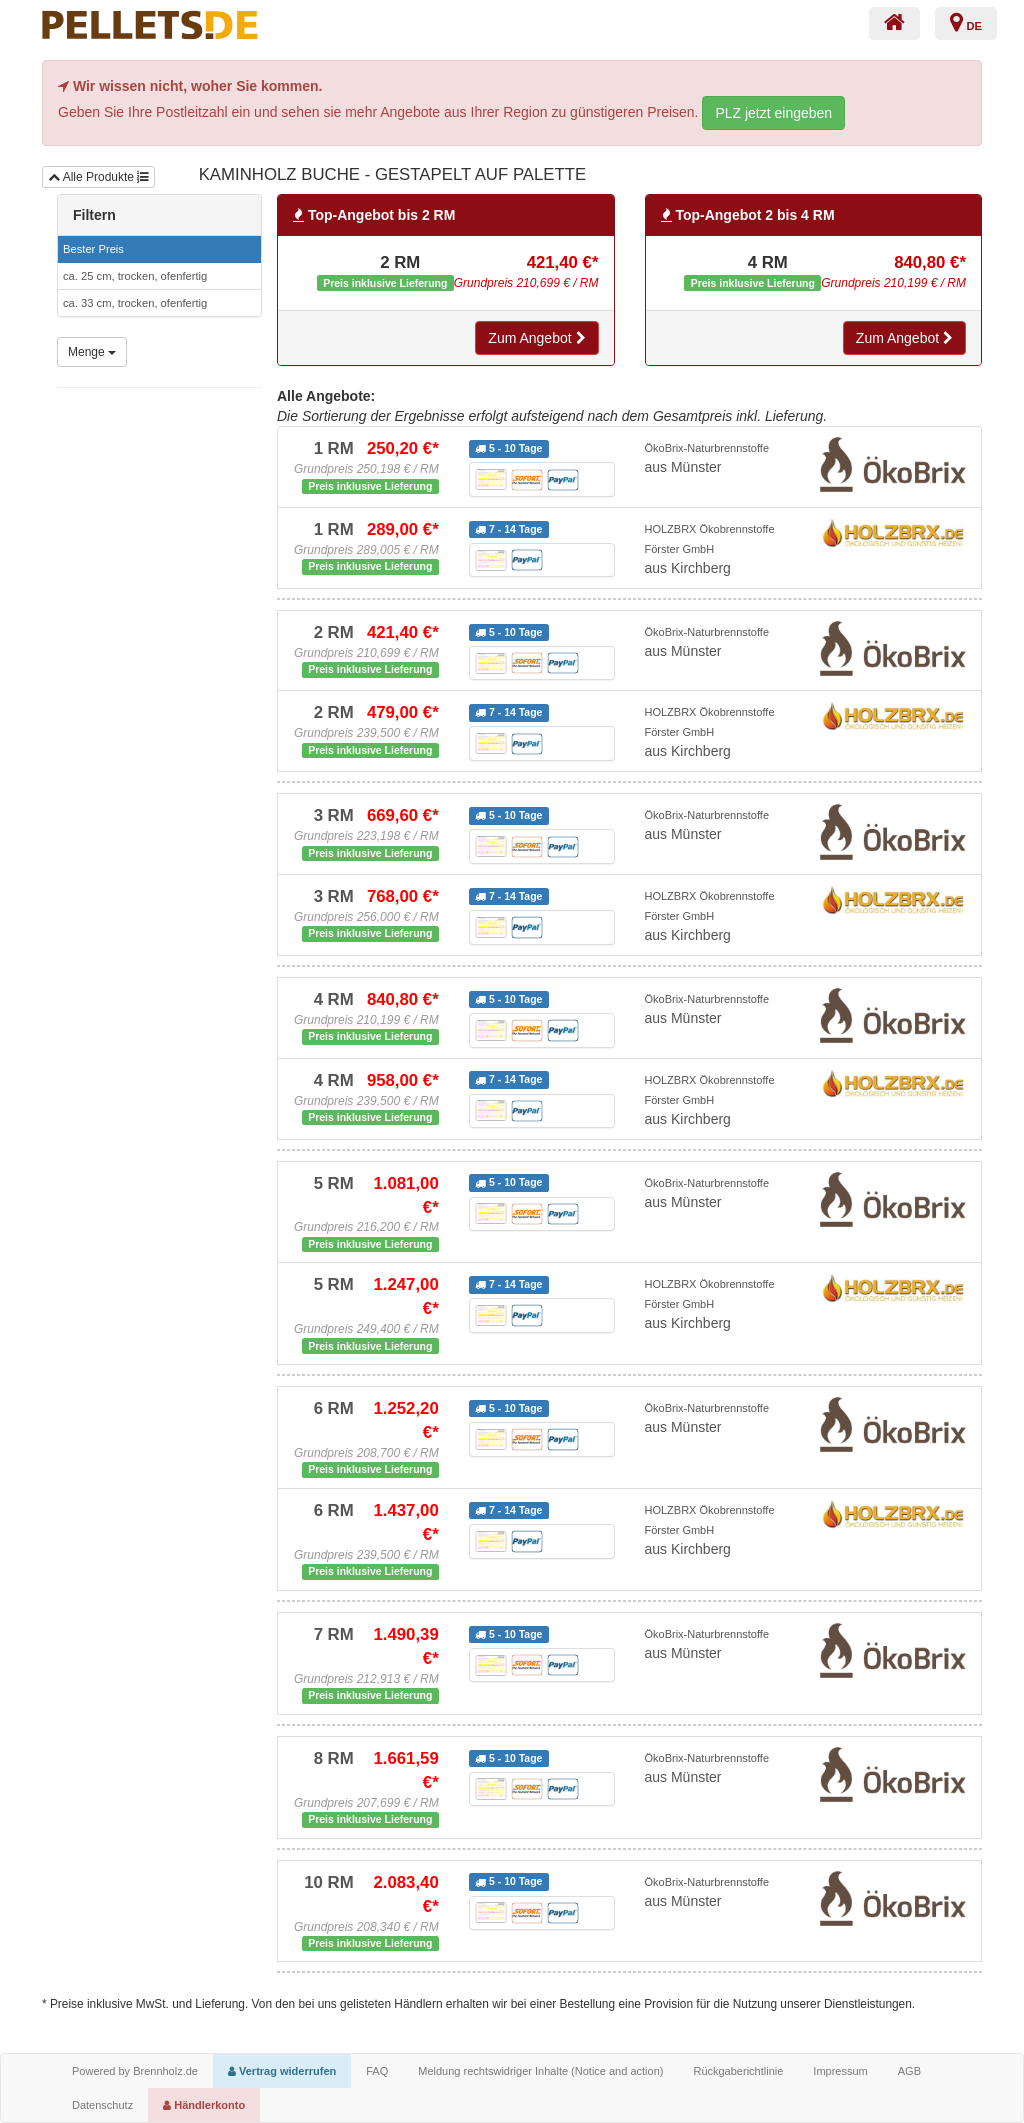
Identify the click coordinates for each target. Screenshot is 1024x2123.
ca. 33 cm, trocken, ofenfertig (135, 303)
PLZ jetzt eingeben (773, 113)
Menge (92, 352)
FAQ (377, 2071)
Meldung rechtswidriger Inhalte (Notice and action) (540, 2071)
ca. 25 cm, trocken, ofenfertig (135, 276)
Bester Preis (93, 249)
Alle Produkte (98, 177)
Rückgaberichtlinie (738, 2071)
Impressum (840, 2071)
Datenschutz (102, 2105)
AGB (909, 2071)
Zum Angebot (536, 338)
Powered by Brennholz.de (135, 2071)
